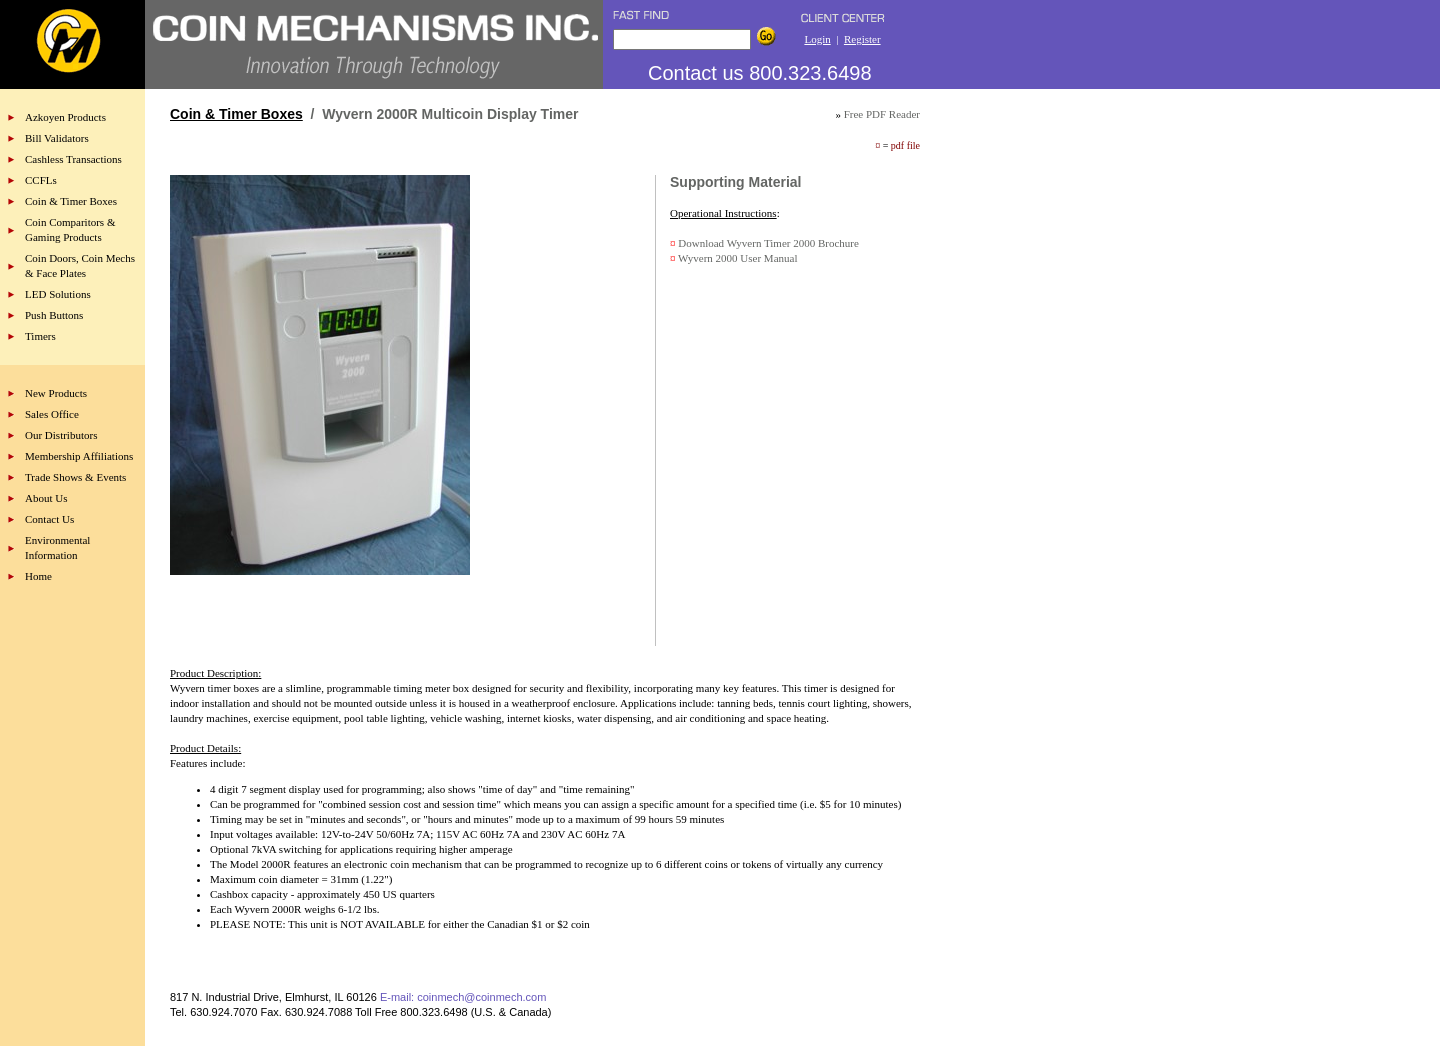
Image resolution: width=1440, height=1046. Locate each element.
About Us (46, 498)
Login (817, 39)
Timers (40, 336)
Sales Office (52, 414)
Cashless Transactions (73, 159)
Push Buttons (54, 315)
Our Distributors (61, 435)
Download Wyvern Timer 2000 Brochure (768, 243)
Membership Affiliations (79, 456)
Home (38, 576)
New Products (56, 393)
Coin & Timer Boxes (71, 201)
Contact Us (49, 519)
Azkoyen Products (65, 117)
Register (862, 39)
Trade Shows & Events (75, 477)
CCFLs (41, 180)
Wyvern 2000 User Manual (737, 258)
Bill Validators (57, 138)
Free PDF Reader (882, 114)
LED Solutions (58, 294)
